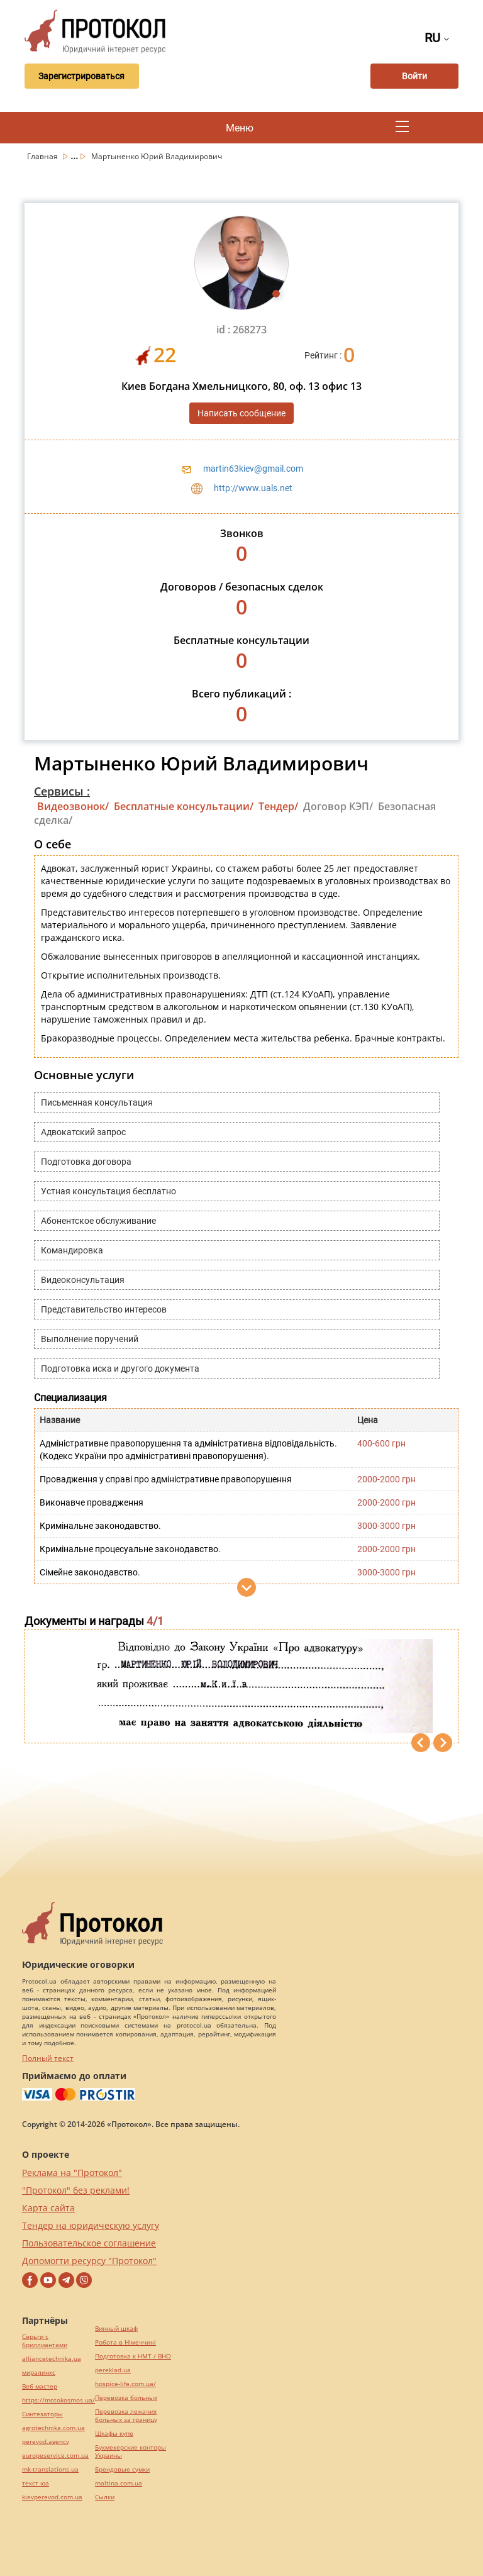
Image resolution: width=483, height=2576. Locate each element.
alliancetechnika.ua (51, 2359)
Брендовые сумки (122, 2469)
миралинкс (38, 2372)
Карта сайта (48, 2208)
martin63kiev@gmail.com (253, 469)
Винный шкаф (116, 2328)
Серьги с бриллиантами (44, 2341)
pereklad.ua (113, 2370)
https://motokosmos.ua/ (58, 2400)
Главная (43, 156)
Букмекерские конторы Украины (130, 2451)
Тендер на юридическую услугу (90, 2225)
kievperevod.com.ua (52, 2497)
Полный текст (48, 2058)
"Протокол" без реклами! (76, 2190)
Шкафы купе (114, 2433)
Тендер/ (278, 806)
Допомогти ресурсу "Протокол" (89, 2261)
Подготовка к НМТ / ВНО (133, 2356)
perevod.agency (45, 2442)
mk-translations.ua (50, 2469)
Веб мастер (39, 2386)
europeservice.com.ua (55, 2455)
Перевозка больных (126, 2398)
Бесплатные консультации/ (183, 806)
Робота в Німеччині (125, 2342)
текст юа (35, 2483)
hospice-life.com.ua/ (125, 2384)
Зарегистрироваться (80, 76)
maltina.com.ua (118, 2483)
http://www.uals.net (253, 488)
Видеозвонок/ (73, 806)
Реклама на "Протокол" (72, 2173)
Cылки (104, 2497)
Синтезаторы (42, 2414)
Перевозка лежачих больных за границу (126, 2415)
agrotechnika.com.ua (53, 2428)
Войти (414, 76)
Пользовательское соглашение (89, 2243)
